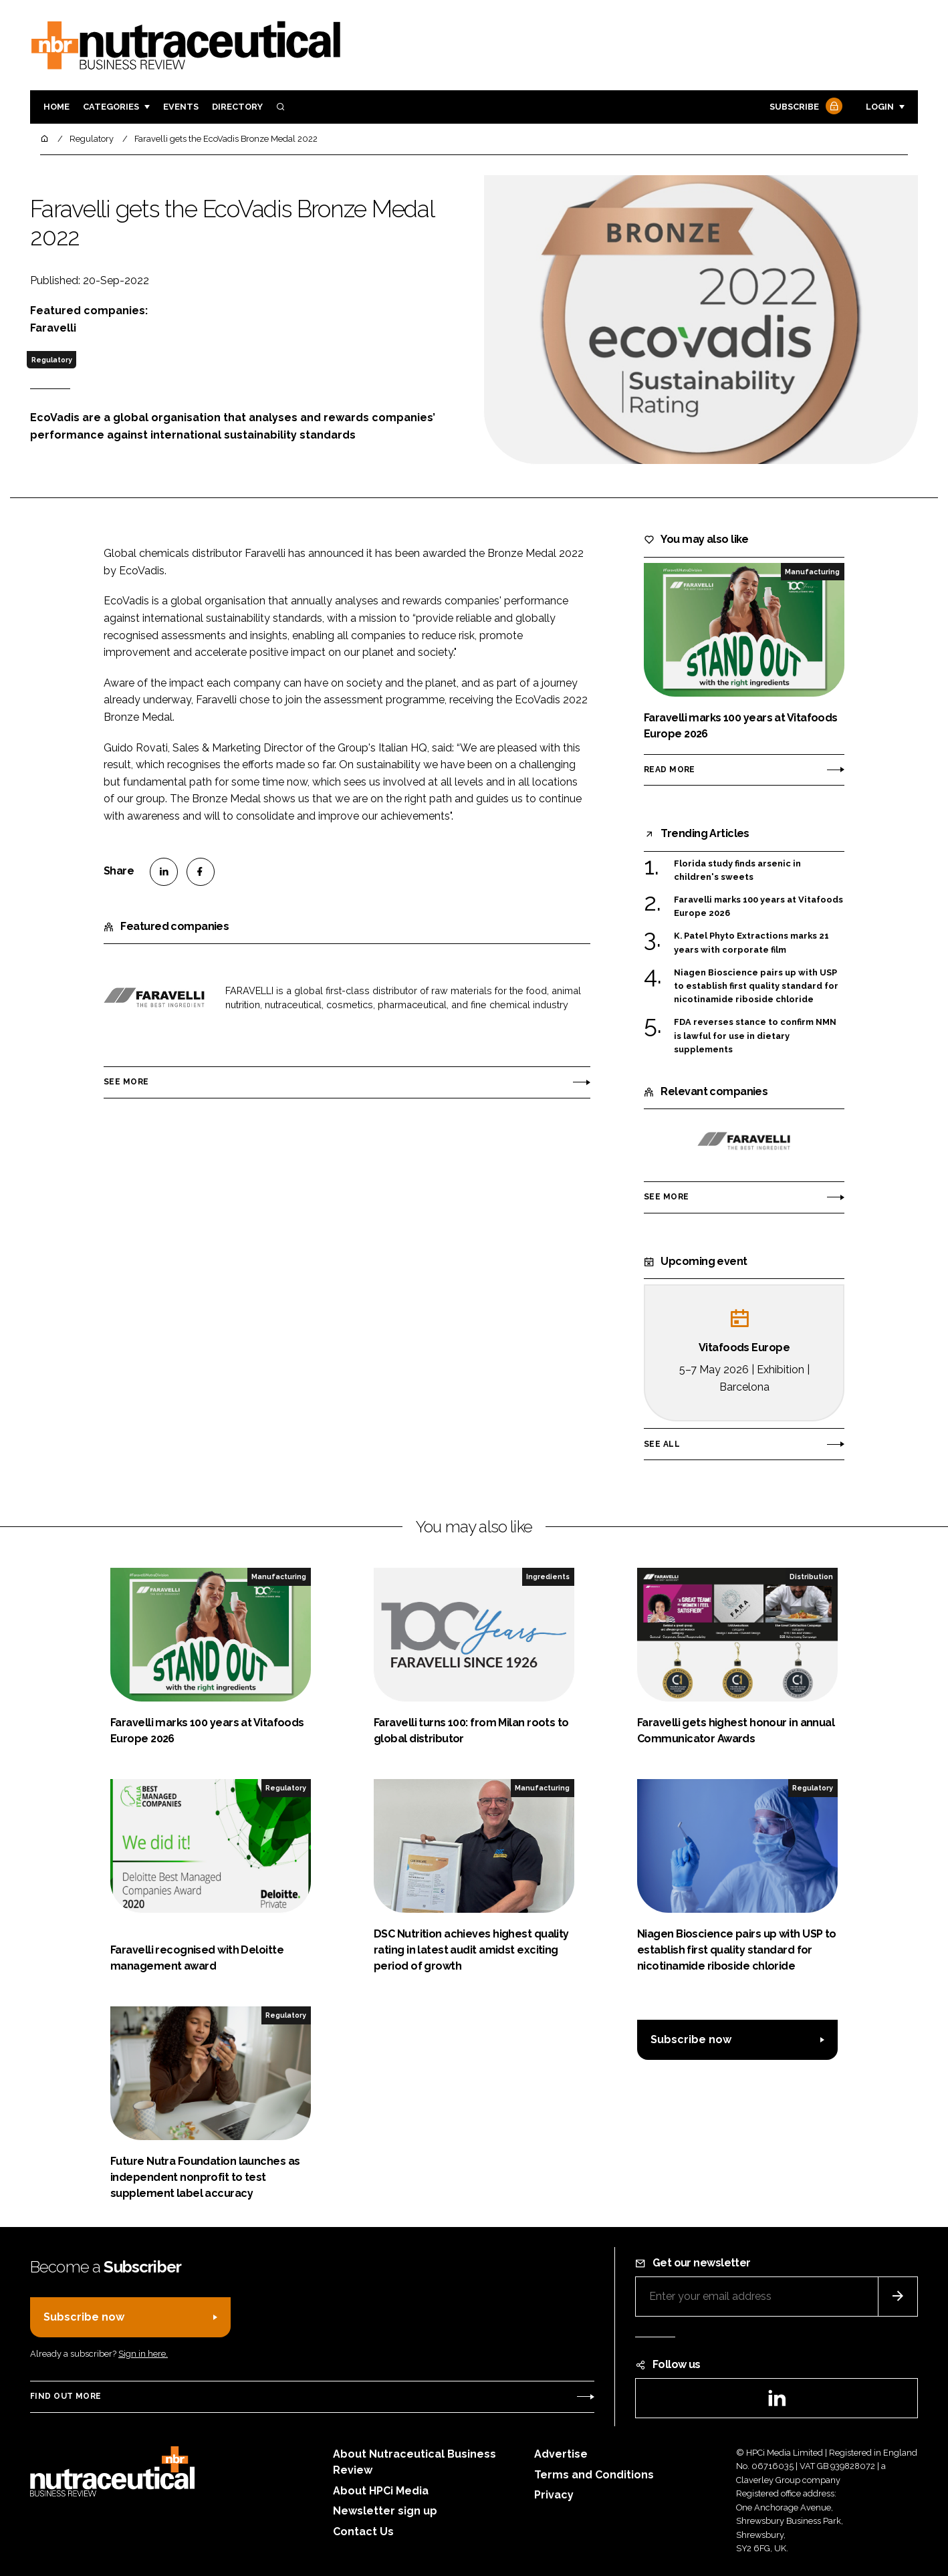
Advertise (561, 2454)
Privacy (554, 2494)
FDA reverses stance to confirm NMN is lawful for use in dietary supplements (755, 1036)
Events (181, 107)
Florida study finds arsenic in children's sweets (737, 871)
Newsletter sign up (385, 2510)
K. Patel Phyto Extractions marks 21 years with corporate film (751, 941)
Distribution (811, 1576)
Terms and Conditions (594, 2474)
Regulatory (51, 360)
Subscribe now (690, 2039)
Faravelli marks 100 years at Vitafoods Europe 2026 (758, 907)
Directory (237, 107)
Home (56, 107)
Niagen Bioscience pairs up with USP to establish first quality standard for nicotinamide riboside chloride (756, 986)
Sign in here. (143, 2354)
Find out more (65, 2396)
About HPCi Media (381, 2490)
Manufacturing (812, 572)
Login (880, 107)
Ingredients (548, 1576)
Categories (111, 107)
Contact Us (363, 2531)
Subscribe (804, 107)
